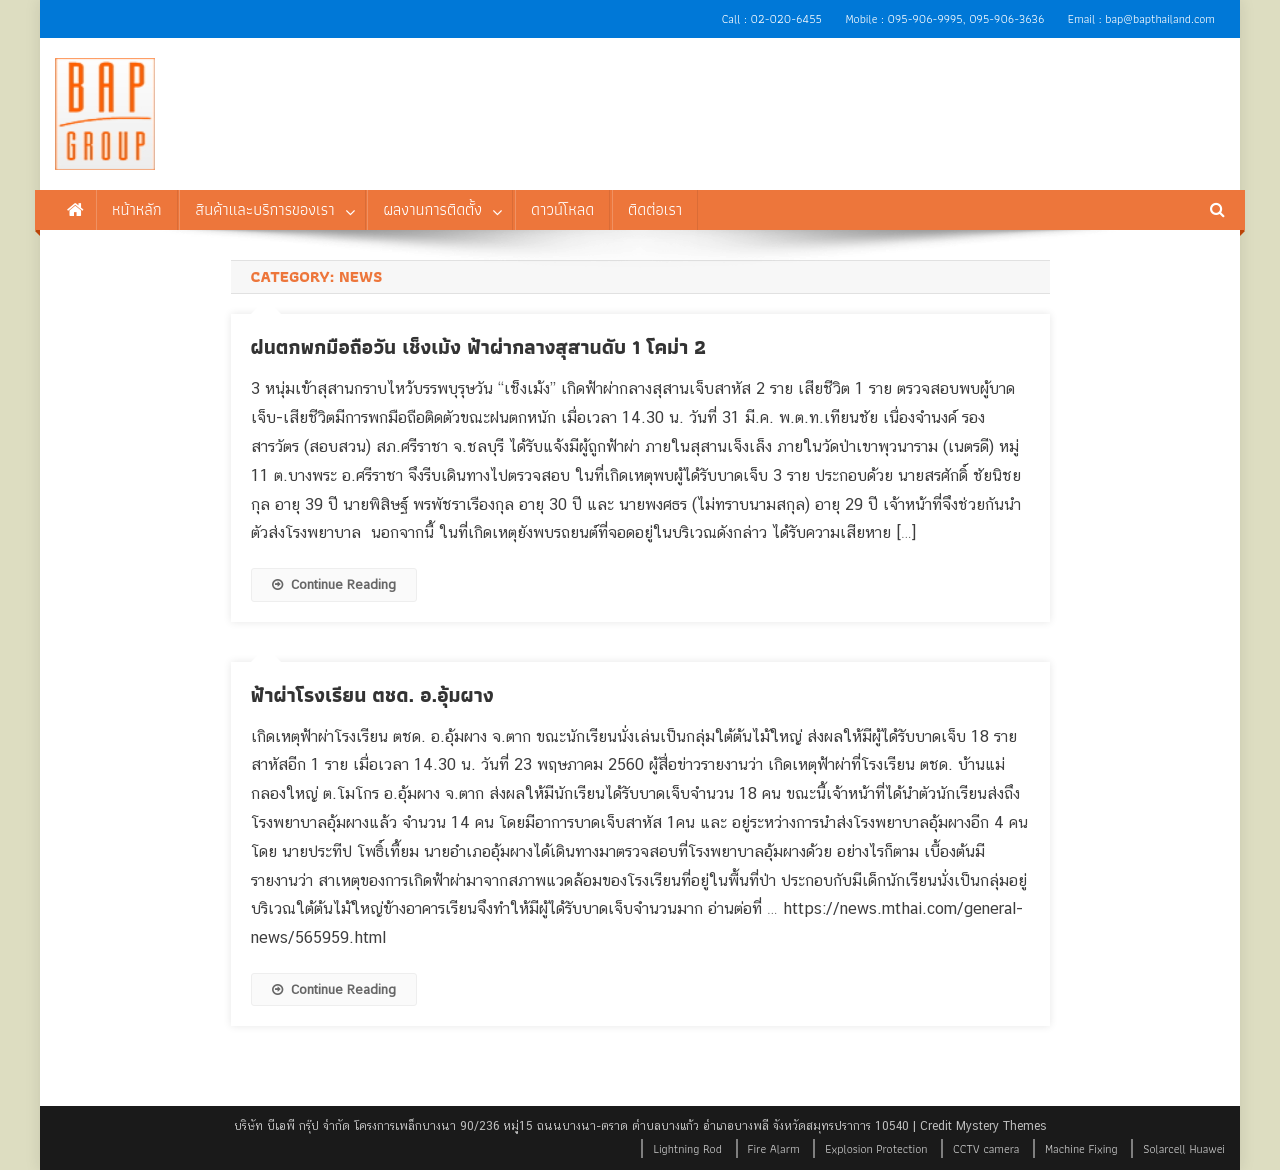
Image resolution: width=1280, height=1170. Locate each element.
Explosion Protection (876, 1148)
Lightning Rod (687, 1148)
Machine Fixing (1081, 1148)
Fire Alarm (774, 1148)
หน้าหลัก (137, 209)
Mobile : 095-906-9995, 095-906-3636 (944, 18)
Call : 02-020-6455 (772, 18)
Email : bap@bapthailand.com (1141, 18)
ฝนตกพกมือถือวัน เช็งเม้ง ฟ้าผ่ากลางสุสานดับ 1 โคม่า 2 (479, 347)
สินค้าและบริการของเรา (264, 209)
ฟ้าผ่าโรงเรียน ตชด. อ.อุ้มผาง (372, 695)
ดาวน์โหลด (562, 209)
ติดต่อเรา (655, 209)
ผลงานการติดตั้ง (432, 209)
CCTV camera (986, 1148)
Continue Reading (334, 584)
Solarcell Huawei (1184, 1148)
